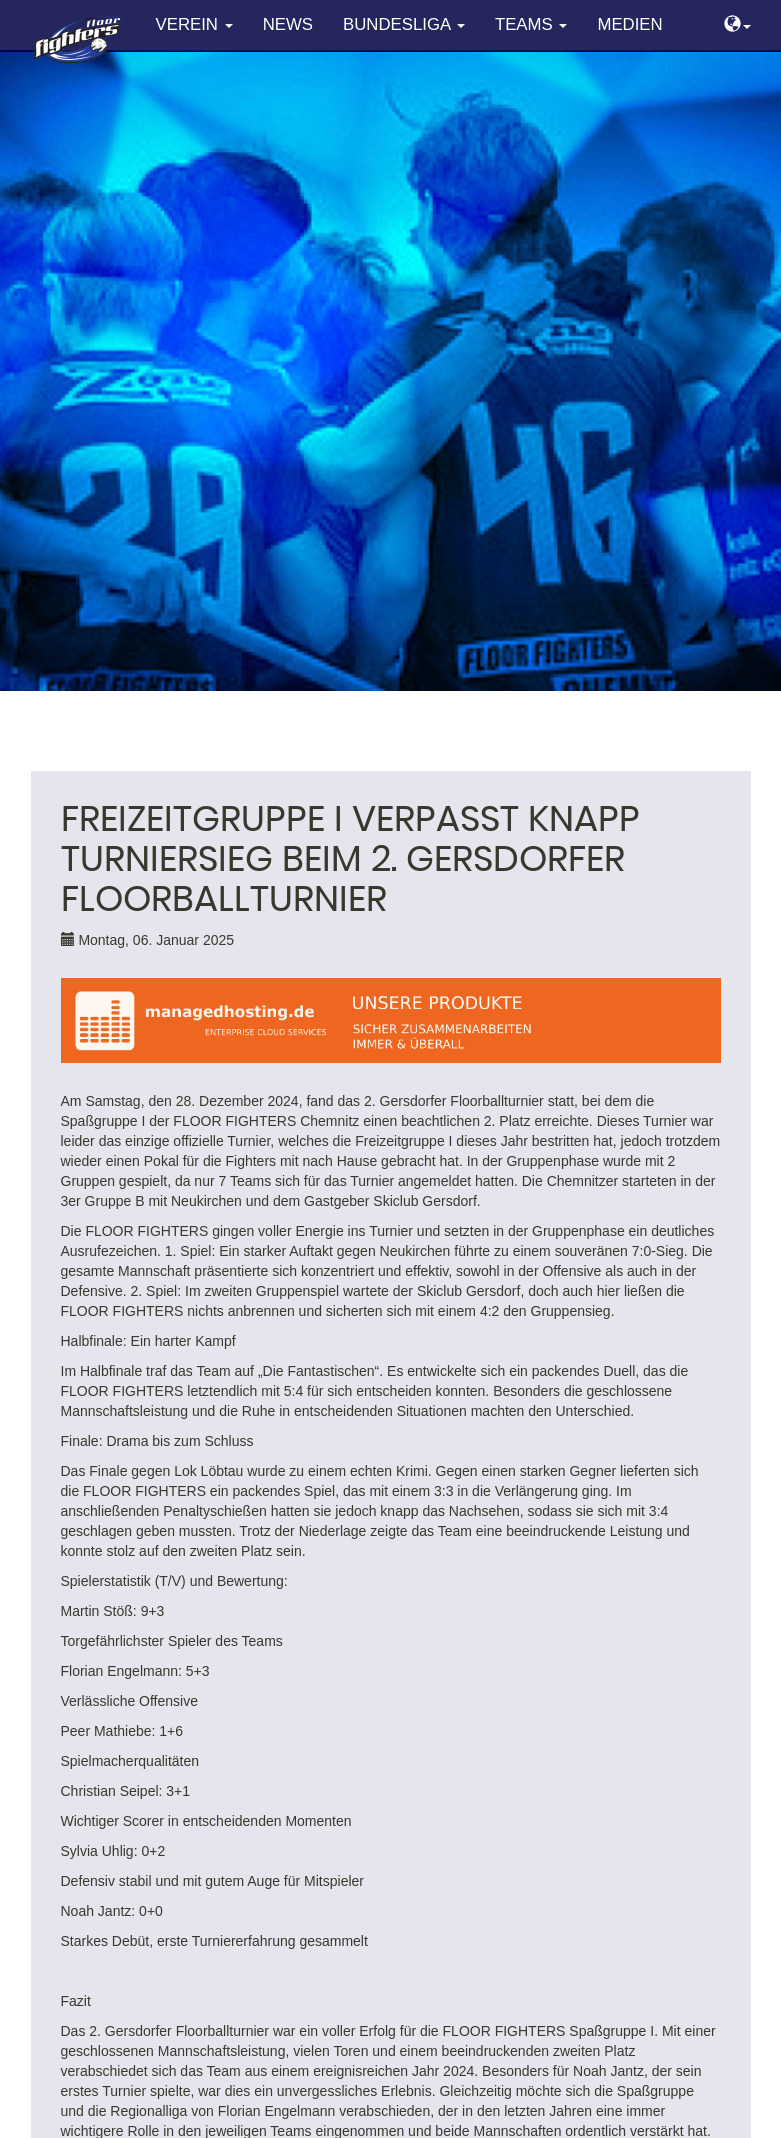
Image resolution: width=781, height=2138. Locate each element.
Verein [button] (194, 24)
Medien (629, 24)
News (288, 24)
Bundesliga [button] (404, 24)
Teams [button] (531, 24)
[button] (737, 25)
